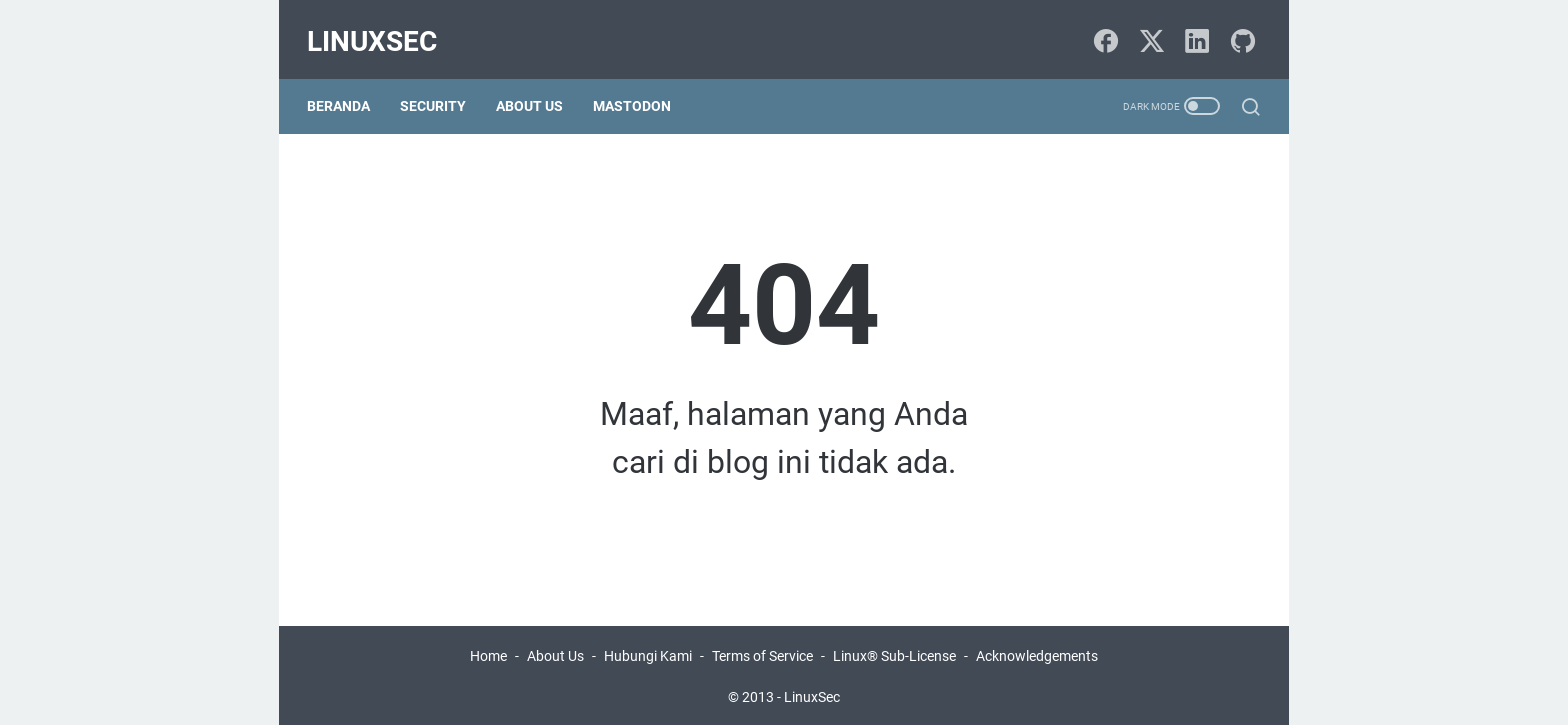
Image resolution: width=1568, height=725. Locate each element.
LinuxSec (380, 29)
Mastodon (640, 88)
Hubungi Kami (648, 653)
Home (488, 653)
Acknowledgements (1037, 653)
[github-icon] (1239, 30)
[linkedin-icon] (1194, 30)
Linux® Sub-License (894, 653)
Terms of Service (762, 653)
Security (441, 88)
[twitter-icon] (1149, 30)
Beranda (346, 88)
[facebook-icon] (1104, 30)
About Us (537, 88)
